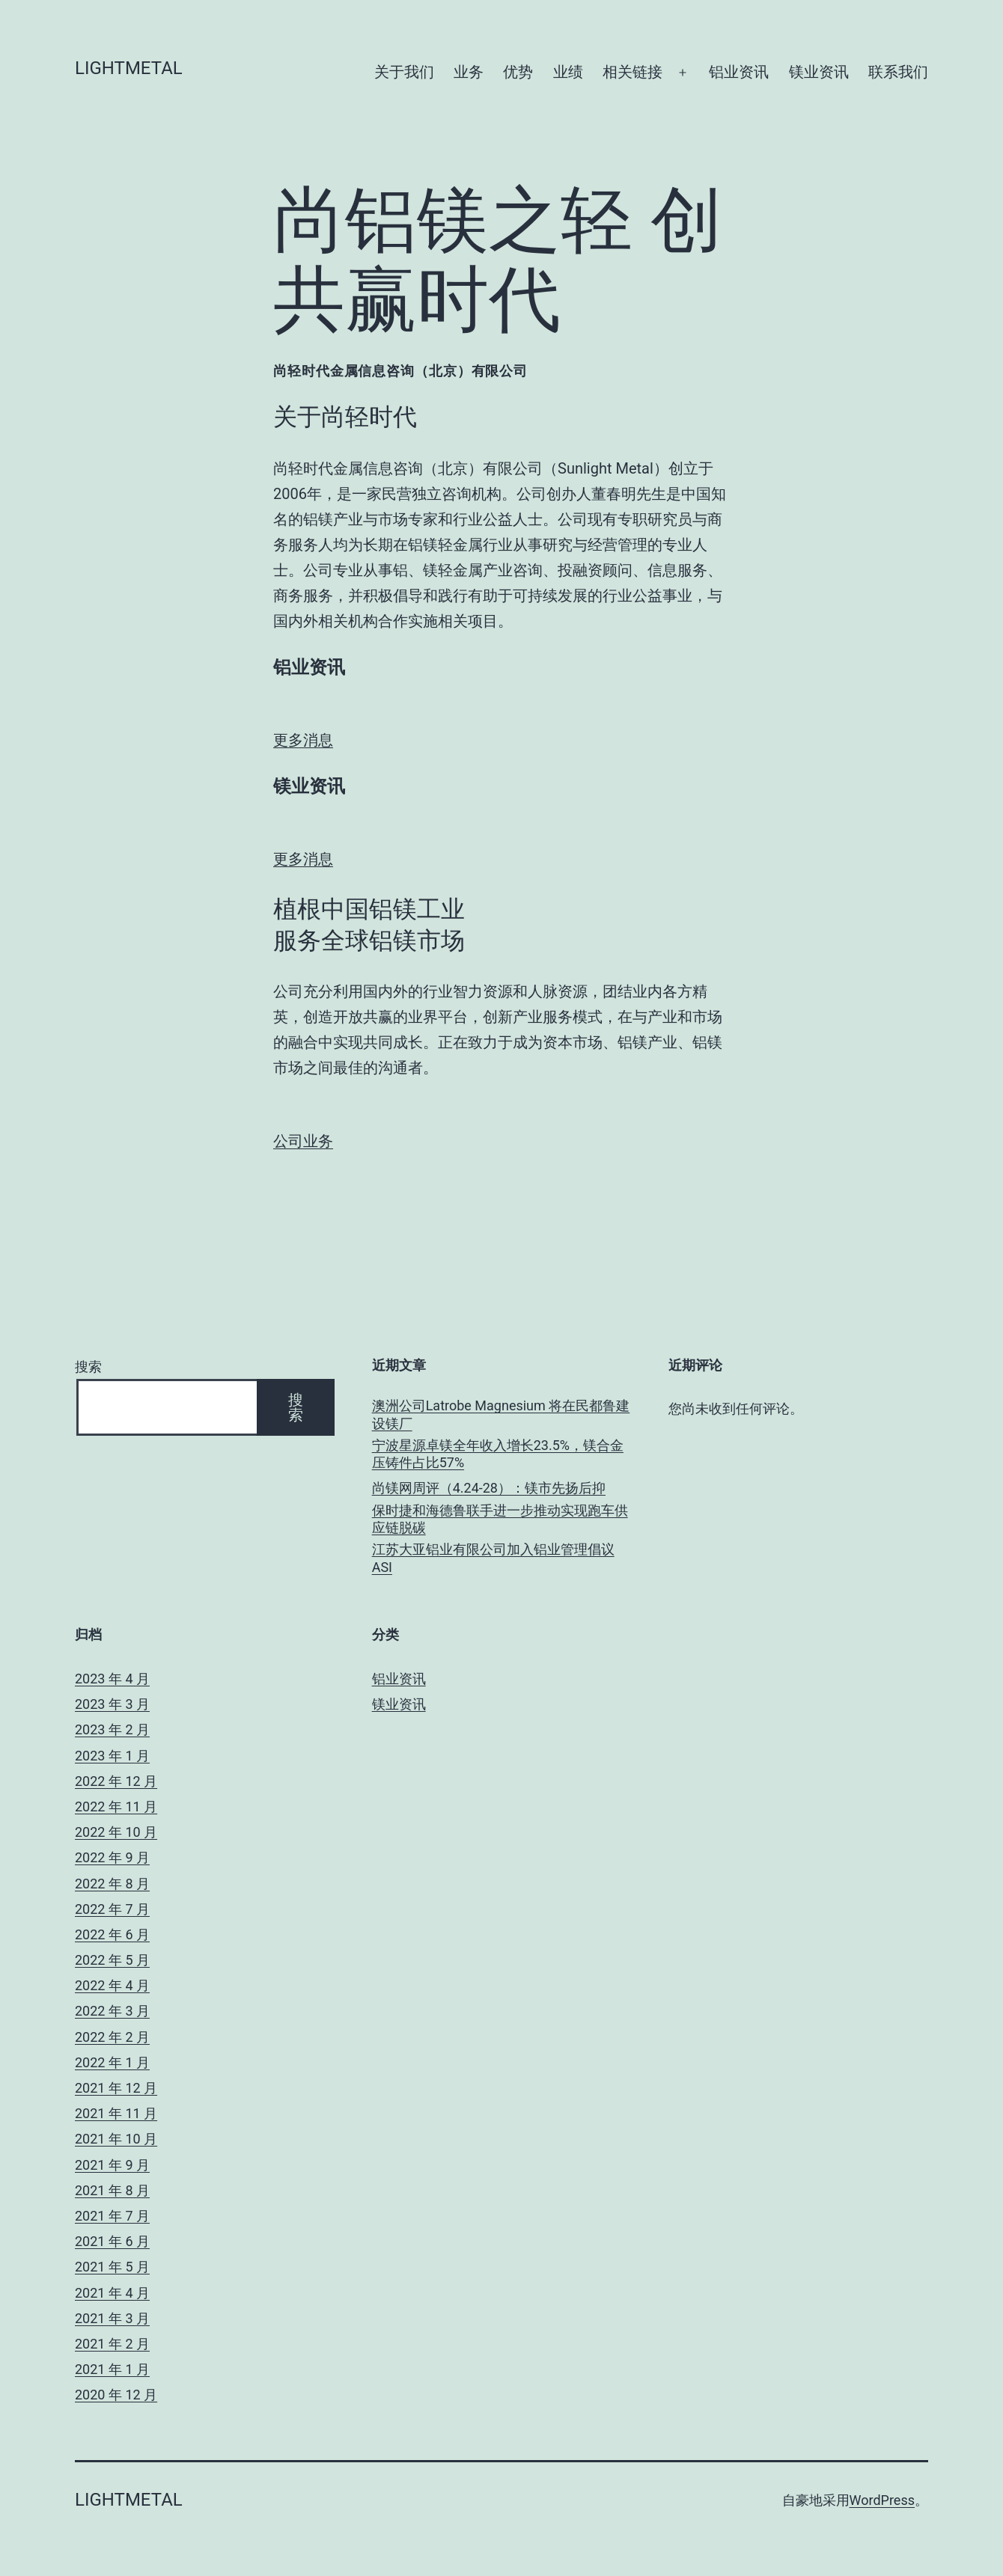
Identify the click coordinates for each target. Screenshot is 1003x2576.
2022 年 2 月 (112, 2037)
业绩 (568, 72)
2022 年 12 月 (116, 1781)
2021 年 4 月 (112, 2293)
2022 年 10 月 (116, 1832)
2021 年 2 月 (112, 2344)
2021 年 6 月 (112, 2241)
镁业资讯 (819, 72)
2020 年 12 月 (116, 2394)
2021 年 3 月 (112, 2318)
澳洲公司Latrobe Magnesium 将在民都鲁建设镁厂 (501, 1414)
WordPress (882, 2500)
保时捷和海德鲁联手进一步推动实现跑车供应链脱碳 (500, 1518)
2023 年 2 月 (112, 1729)
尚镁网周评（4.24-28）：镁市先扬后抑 (489, 1488)
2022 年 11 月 (116, 1806)
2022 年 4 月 (112, 1985)
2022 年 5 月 (112, 1960)
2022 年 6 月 (112, 1934)
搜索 (88, 1366)
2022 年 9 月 (112, 1857)
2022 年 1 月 (112, 2062)
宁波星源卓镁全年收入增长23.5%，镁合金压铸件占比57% (498, 1453)
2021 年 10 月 (116, 2139)
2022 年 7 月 (112, 1909)
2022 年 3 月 (112, 2011)
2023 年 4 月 (112, 1678)
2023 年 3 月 (112, 1704)
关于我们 (404, 72)
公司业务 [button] (303, 1141)
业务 (469, 72)
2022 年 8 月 (112, 1883)
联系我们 (898, 72)
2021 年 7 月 (112, 2216)
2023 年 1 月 (112, 1755)
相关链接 (632, 72)
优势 (518, 72)
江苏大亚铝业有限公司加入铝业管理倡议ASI (493, 1557)
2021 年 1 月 (112, 2369)
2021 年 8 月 (112, 2190)
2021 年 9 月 (112, 2165)
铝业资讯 (739, 72)
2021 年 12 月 (116, 2088)
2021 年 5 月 (112, 2266)
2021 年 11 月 (116, 2113)
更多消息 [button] (303, 740)
